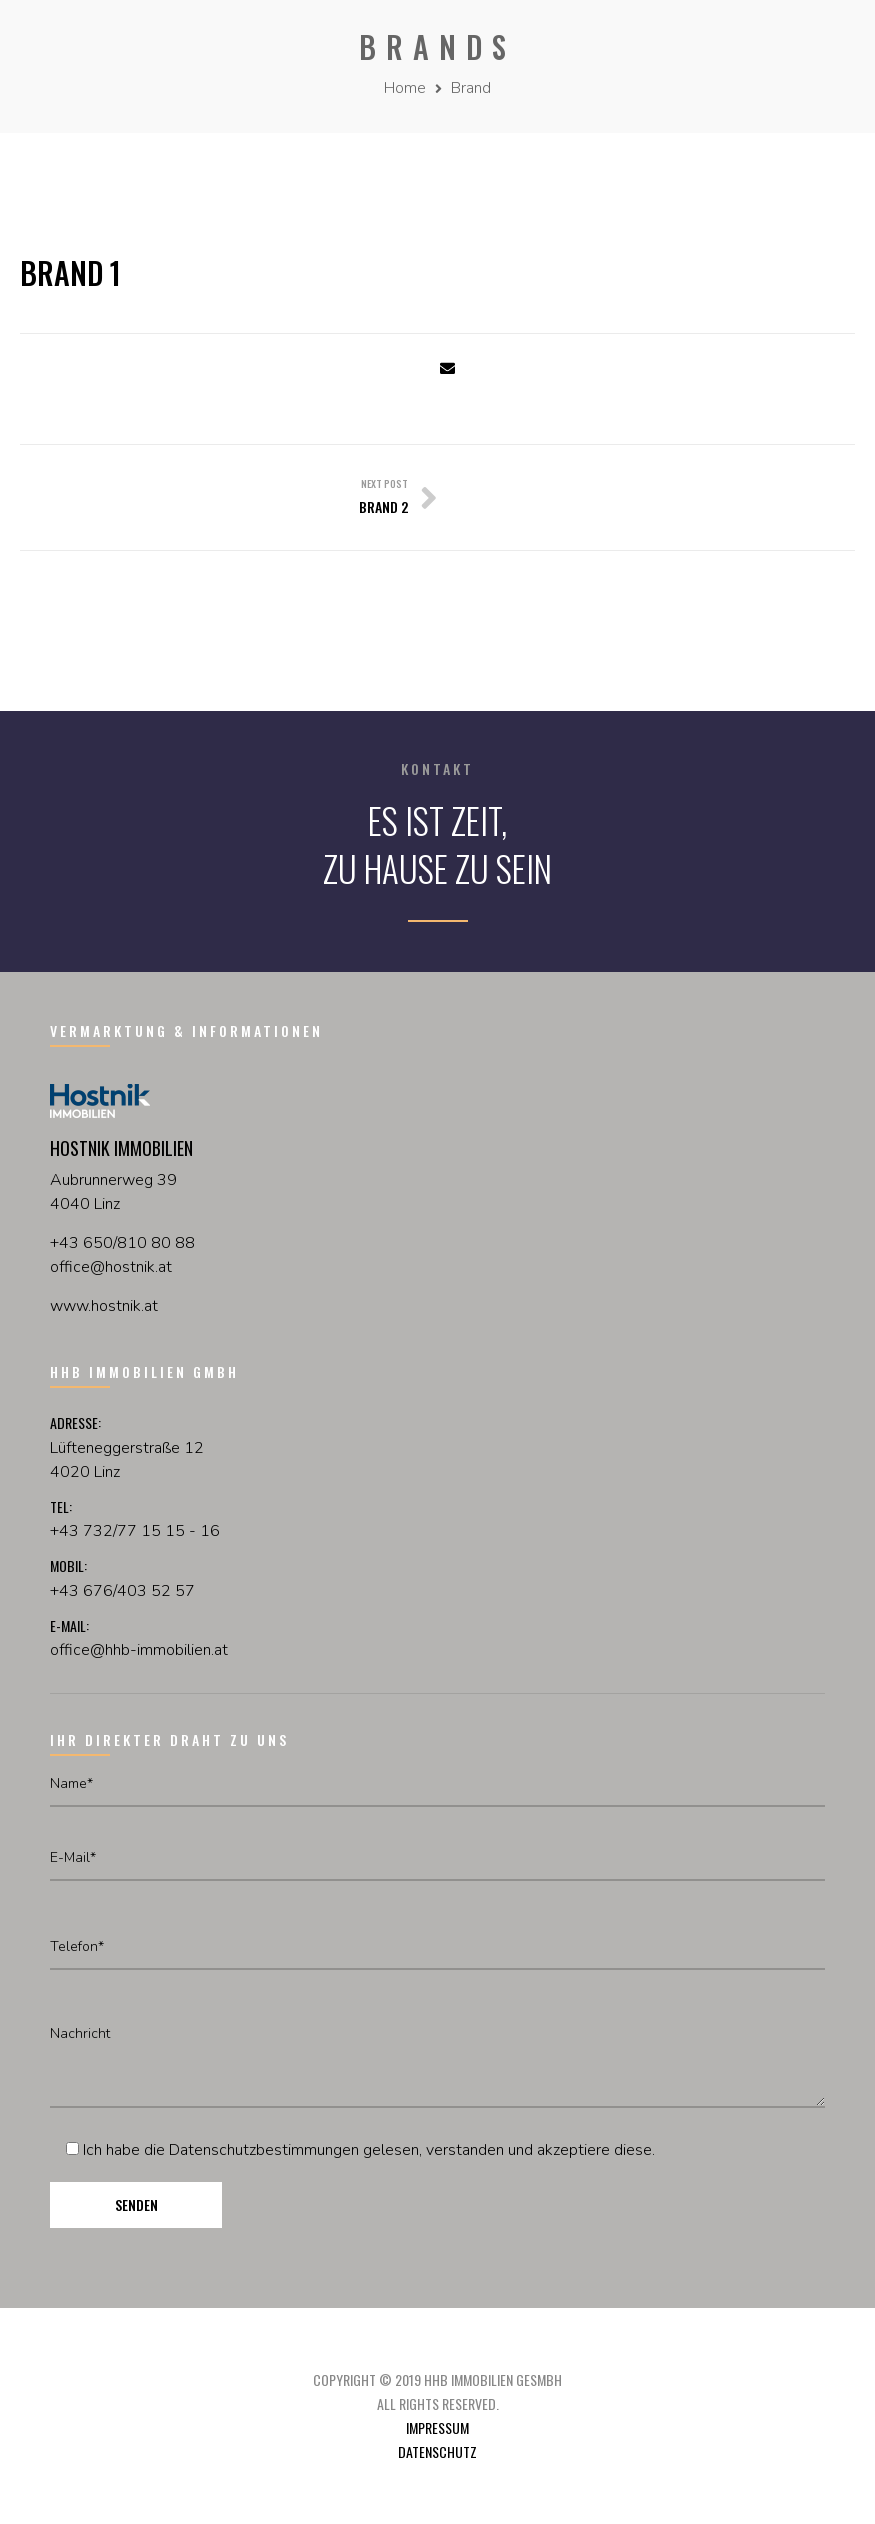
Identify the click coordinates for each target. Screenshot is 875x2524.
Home (405, 88)
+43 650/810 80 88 (122, 1243)
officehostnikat (111, 1267)
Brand (471, 88)
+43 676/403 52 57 (122, 1591)
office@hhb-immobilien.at (139, 1650)
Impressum (437, 2427)
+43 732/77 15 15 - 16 (135, 1531)
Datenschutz (437, 2451)
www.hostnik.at (104, 1306)
